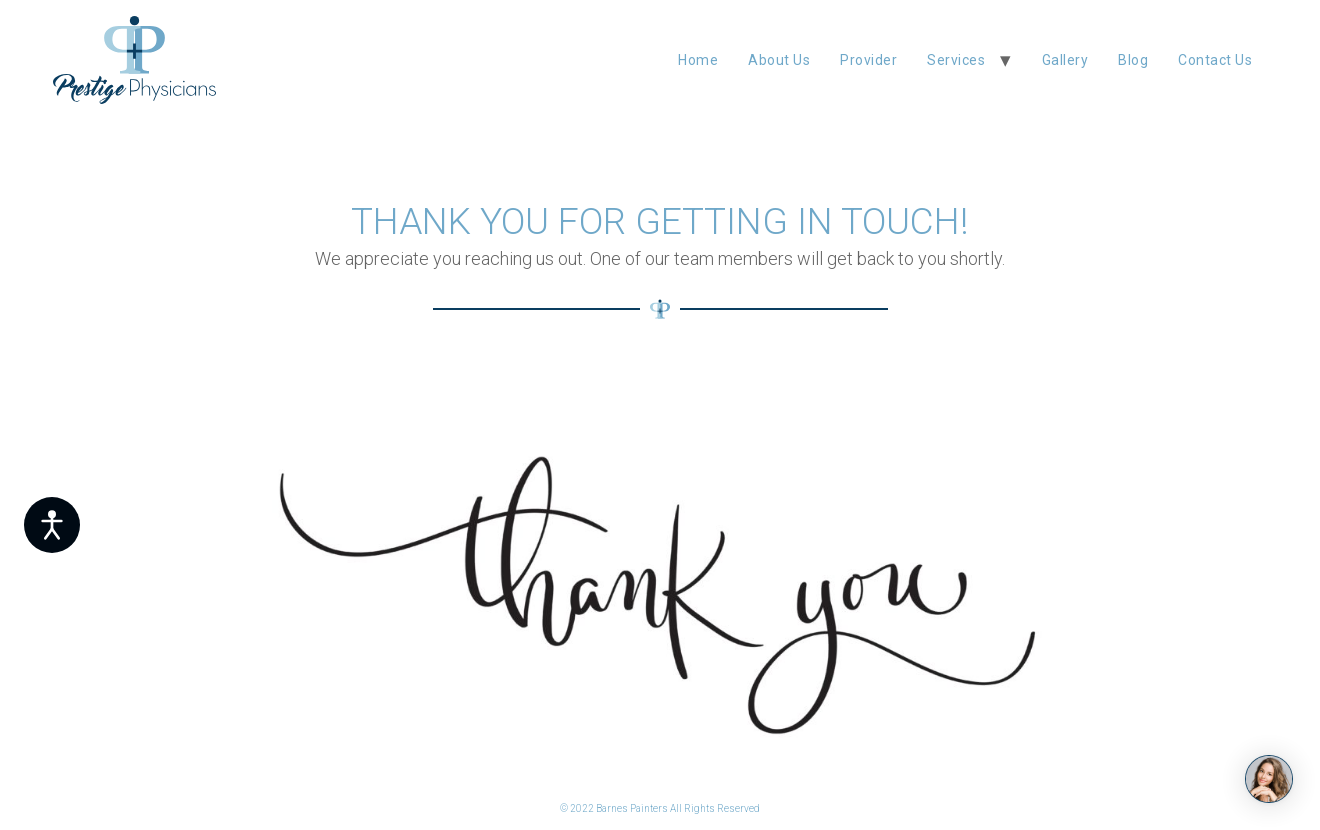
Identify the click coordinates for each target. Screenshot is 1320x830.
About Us (779, 60)
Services (956, 60)
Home (698, 60)
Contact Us (1215, 60)
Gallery (1065, 60)
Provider (868, 60)
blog (1133, 60)
